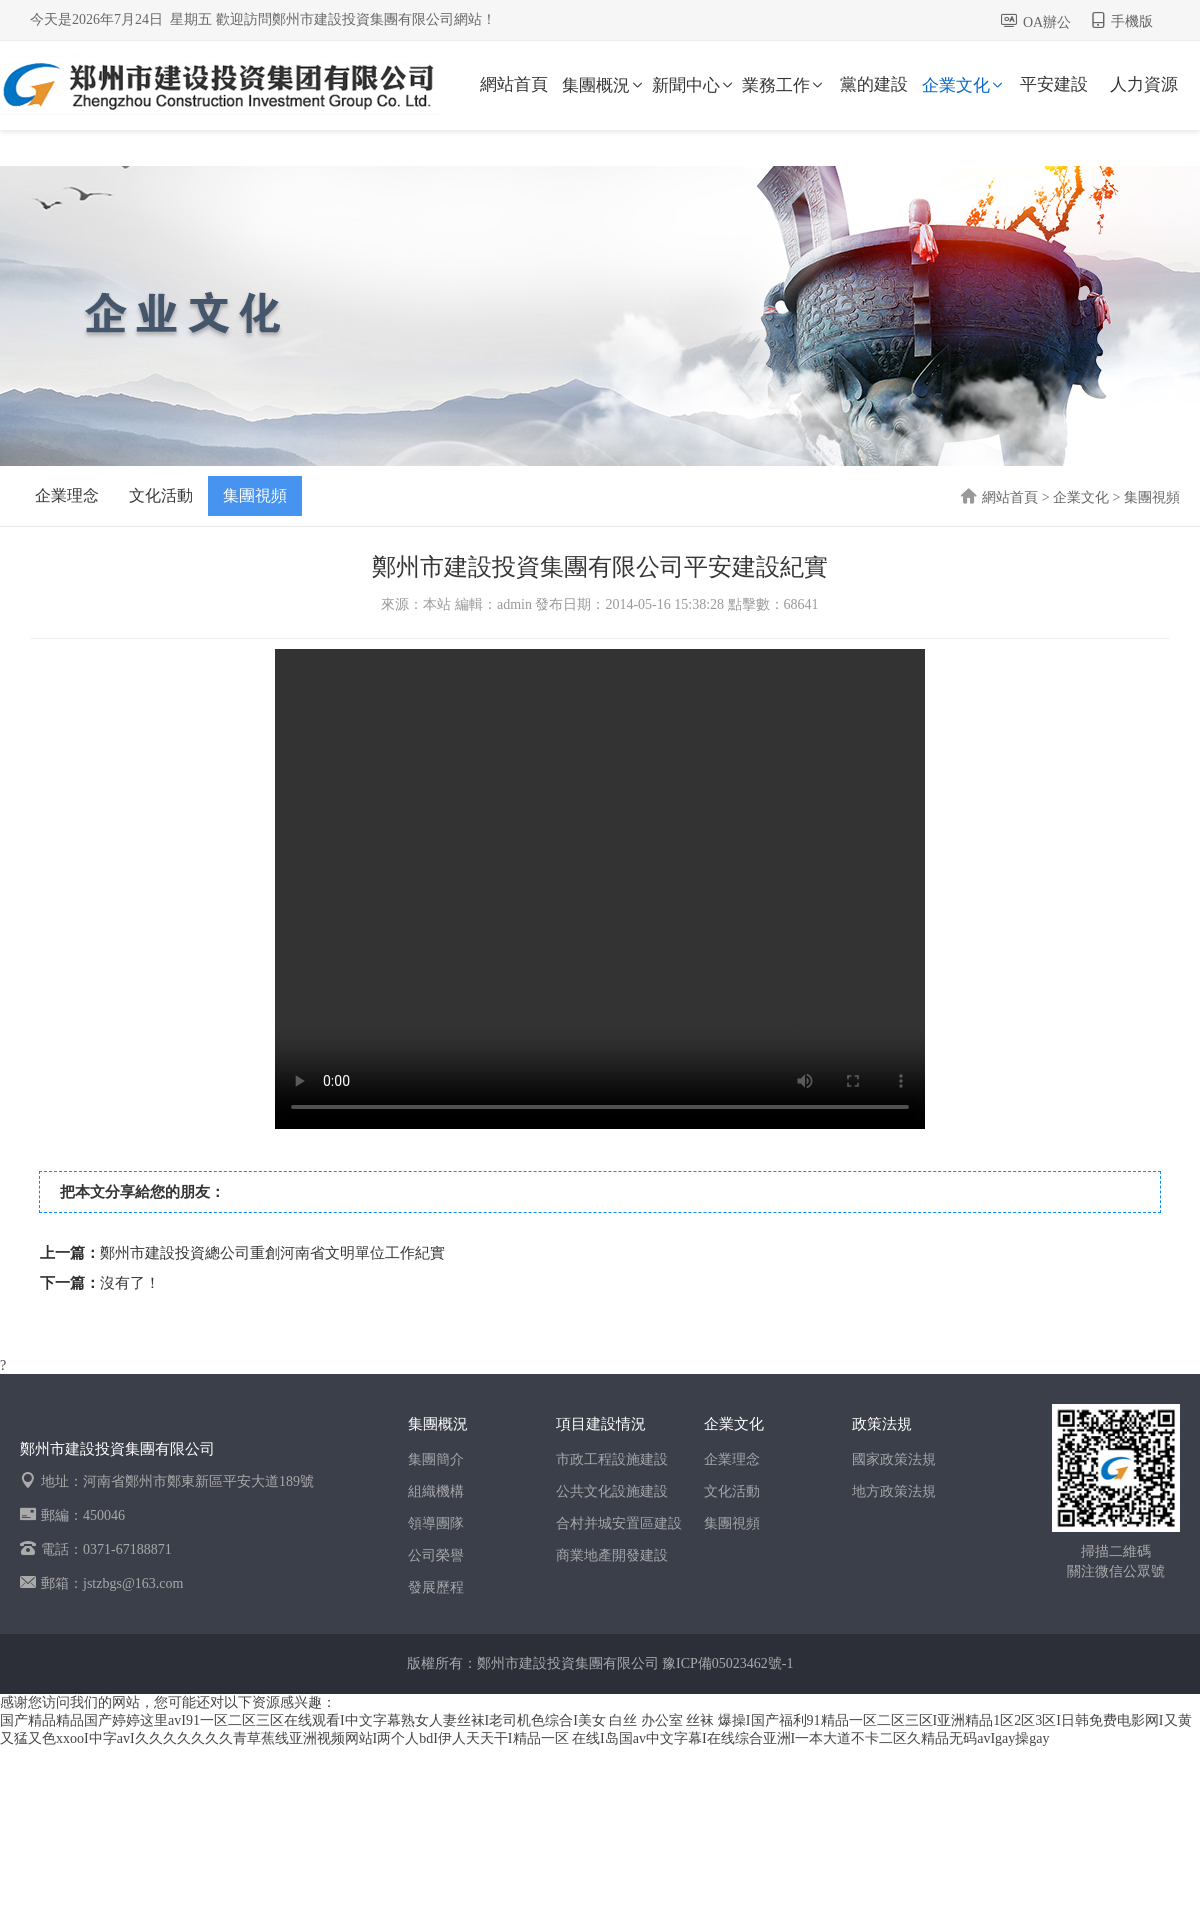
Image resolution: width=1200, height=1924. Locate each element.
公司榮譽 (436, 1555)
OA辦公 (1047, 22)
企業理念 (67, 495)
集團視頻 (255, 495)
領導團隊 (436, 1523)
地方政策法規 (894, 1491)
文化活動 (161, 495)
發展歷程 (436, 1587)
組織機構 (436, 1491)
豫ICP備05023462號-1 (727, 1663)
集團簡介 (436, 1459)
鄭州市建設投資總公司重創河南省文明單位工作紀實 (272, 1253)
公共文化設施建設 (612, 1491)
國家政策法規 (894, 1459)
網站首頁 (514, 84)
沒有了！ (130, 1283)
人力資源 (1144, 84)
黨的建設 (874, 84)
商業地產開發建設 (612, 1555)
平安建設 (1054, 84)
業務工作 (784, 85)
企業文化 (964, 85)
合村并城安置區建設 (619, 1523)
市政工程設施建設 (612, 1459)
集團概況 (604, 85)
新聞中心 (694, 85)
